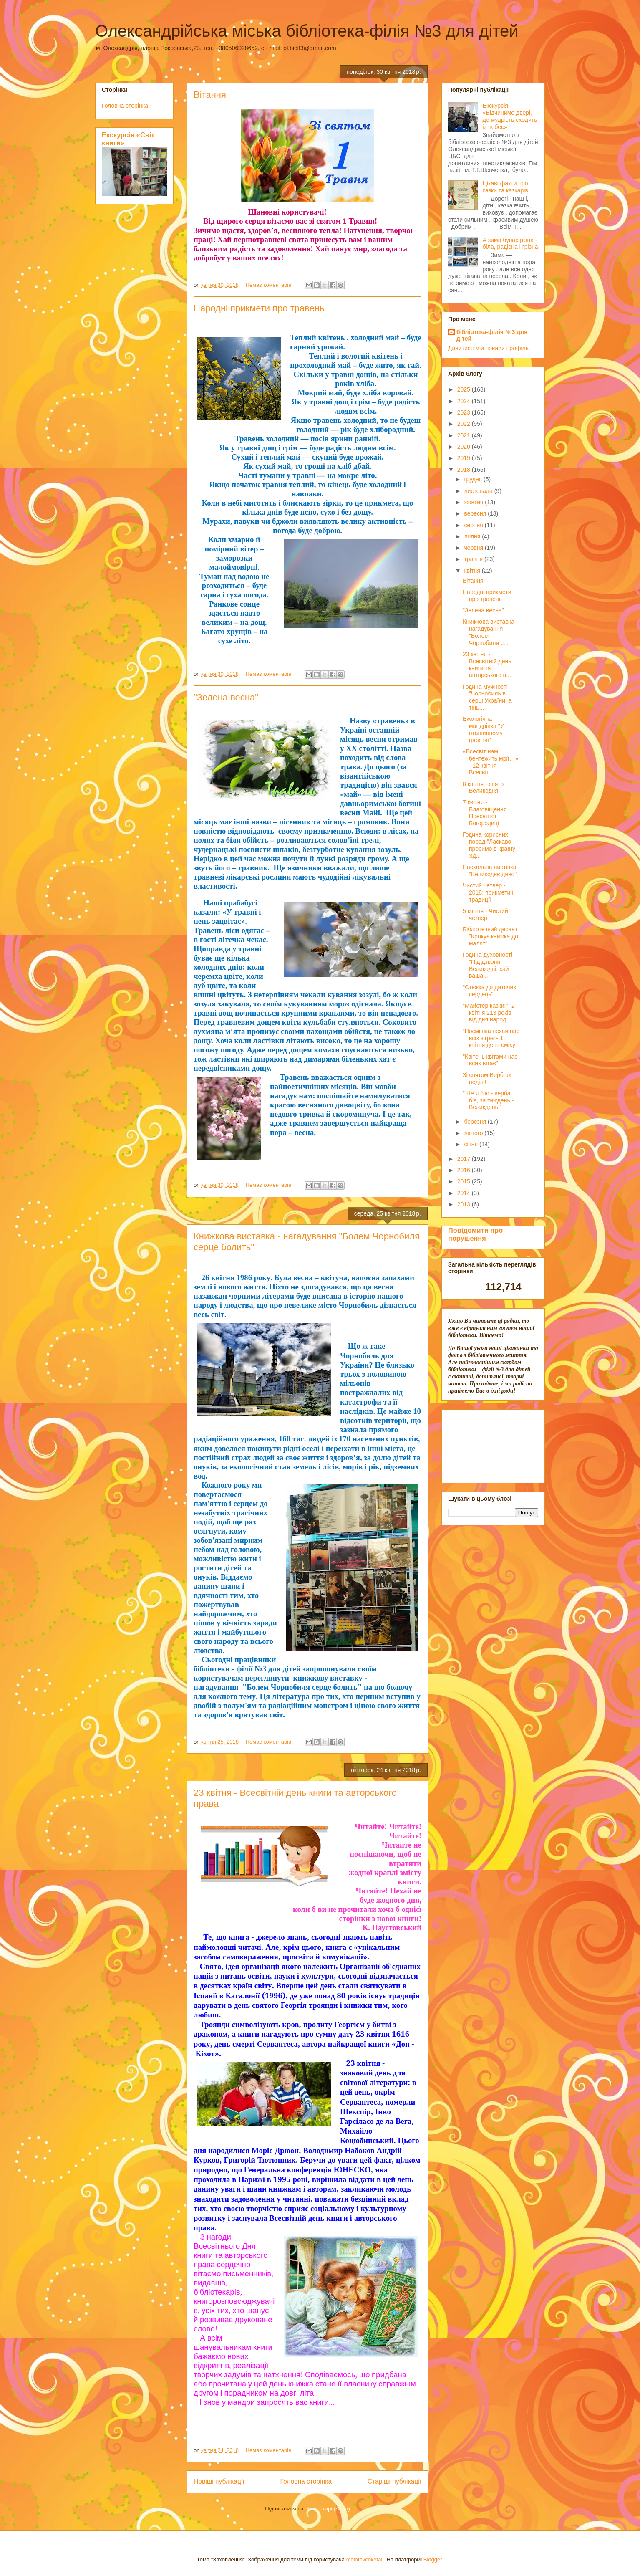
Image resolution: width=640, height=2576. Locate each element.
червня (474, 547)
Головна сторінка (306, 2481)
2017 (464, 1158)
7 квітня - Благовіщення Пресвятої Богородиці (484, 813)
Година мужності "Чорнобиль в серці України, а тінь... (487, 697)
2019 (464, 458)
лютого (474, 1133)
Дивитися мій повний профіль (488, 348)
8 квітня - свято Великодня (483, 787)
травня (474, 559)
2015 (464, 1181)
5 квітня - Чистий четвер (485, 914)
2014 (464, 1193)
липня (473, 536)
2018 (464, 469)
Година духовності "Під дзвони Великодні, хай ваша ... (487, 965)
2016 (464, 1170)
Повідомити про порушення (475, 1234)
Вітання (210, 94)
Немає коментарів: (270, 285)
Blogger (432, 2559)
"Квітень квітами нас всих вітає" (490, 1060)
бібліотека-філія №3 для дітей (491, 335)
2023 (464, 412)
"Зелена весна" (226, 697)
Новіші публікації (219, 2481)
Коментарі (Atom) (328, 2508)
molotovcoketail (365, 2559)
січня (471, 1144)
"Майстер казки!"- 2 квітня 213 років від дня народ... (489, 1012)
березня (476, 1121)
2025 (464, 389)
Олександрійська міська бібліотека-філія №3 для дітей (307, 31)
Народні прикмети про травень (259, 308)
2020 (464, 446)
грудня (474, 479)
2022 (464, 423)
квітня (472, 570)
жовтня (474, 502)
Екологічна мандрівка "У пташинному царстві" (483, 729)
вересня (476, 513)
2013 (464, 1204)
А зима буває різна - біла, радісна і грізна (510, 243)
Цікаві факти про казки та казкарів (505, 187)
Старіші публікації (394, 2481)
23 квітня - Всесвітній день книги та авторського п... (487, 664)
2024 (464, 401)
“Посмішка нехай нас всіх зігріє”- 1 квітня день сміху (491, 1038)
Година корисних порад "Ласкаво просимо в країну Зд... (489, 845)
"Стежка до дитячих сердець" (489, 991)
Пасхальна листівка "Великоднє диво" (490, 870)
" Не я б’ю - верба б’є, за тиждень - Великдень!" (488, 1100)
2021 (464, 435)
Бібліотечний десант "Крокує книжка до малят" (490, 936)
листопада (479, 491)
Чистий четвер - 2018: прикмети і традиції (488, 892)
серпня (474, 525)
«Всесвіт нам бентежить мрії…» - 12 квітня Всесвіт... (490, 762)
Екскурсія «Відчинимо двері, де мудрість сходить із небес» (510, 116)
